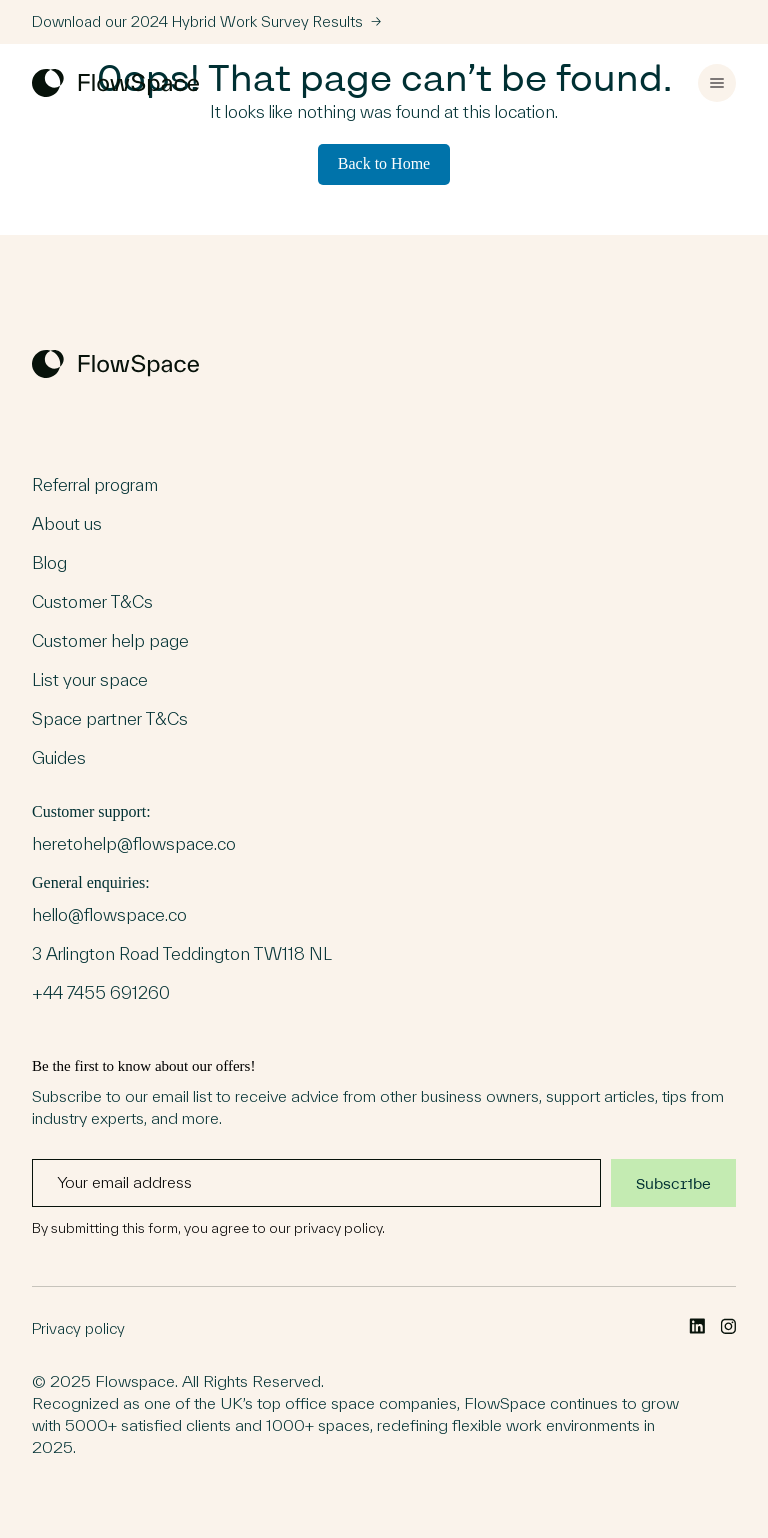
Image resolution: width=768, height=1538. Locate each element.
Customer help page (110, 641)
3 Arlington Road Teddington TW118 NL (182, 954)
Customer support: (134, 829)
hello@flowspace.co (109, 915)
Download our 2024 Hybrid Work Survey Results (207, 21)
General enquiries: (182, 939)
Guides (59, 758)
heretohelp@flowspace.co (134, 844)
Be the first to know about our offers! (384, 1147)
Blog (49, 563)
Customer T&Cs (92, 602)
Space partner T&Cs (110, 719)
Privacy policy (78, 1328)
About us (67, 524)
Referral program (95, 485)
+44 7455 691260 (101, 993)
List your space (90, 680)
